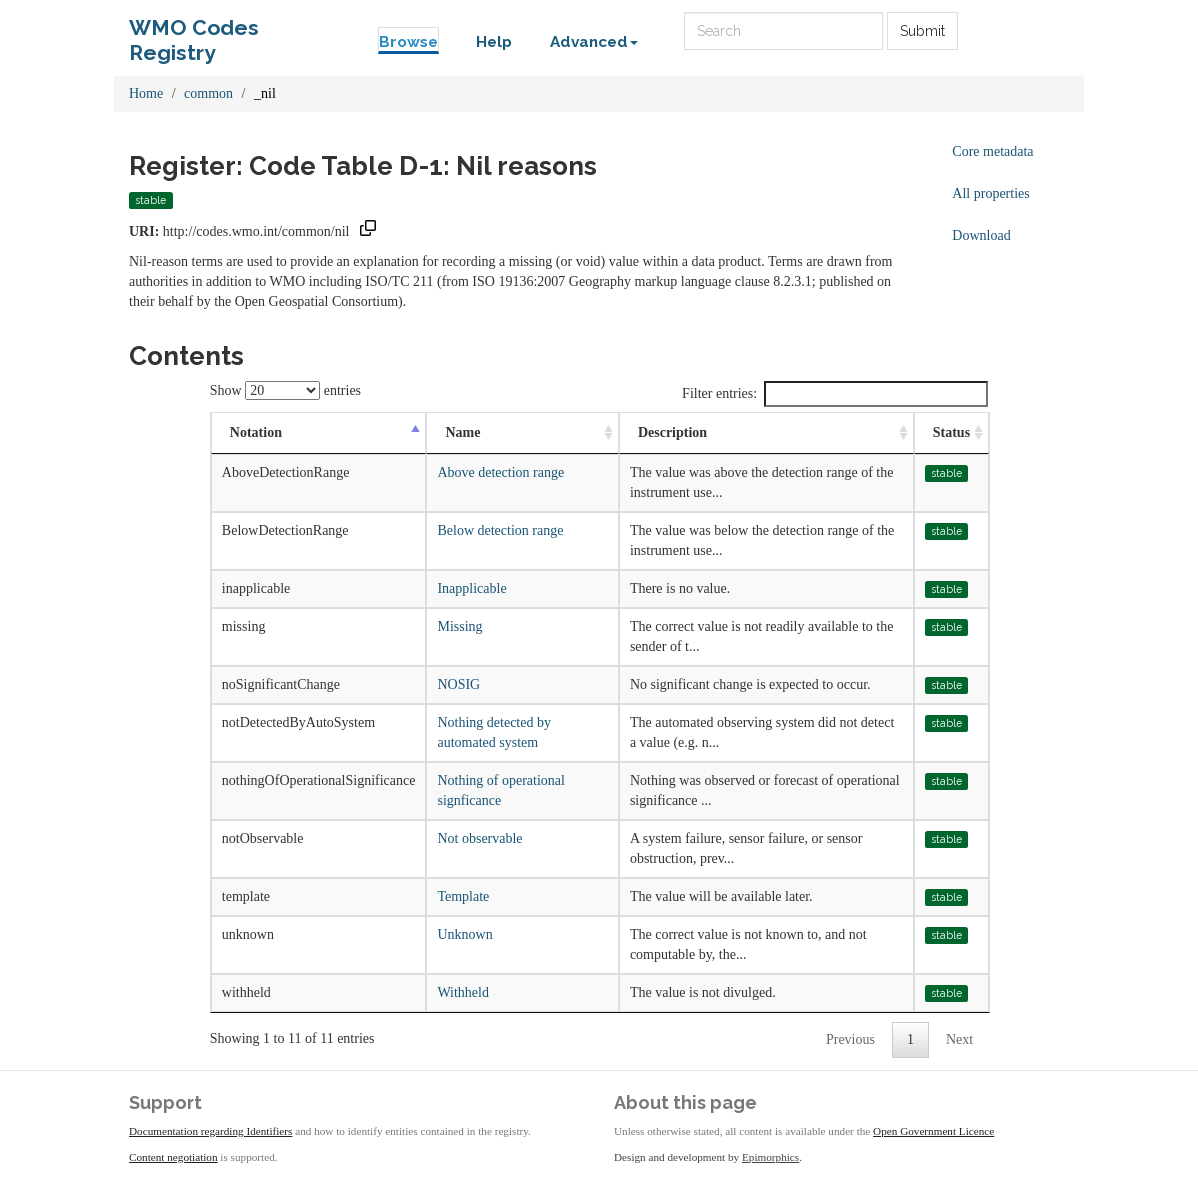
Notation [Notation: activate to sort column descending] (256, 432)
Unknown (464, 934)
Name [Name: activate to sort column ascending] (462, 432)
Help (494, 42)
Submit (922, 31)
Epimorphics (770, 1157)
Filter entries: (835, 394)
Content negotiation (173, 1157)
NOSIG (458, 684)
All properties (990, 193)
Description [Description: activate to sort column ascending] (672, 432)
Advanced (594, 42)
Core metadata (992, 151)
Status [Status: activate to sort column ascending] (951, 432)
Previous (850, 1039)
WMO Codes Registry (194, 32)
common (208, 93)
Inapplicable (471, 588)
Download (981, 235)
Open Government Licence (933, 1131)
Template (463, 896)
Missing (459, 626)
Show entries (285, 390)
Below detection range (500, 530)
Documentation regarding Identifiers (210, 1131)
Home (146, 93)
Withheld (463, 992)
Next (959, 1039)
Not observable (479, 838)
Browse (408, 42)
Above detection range (500, 472)
